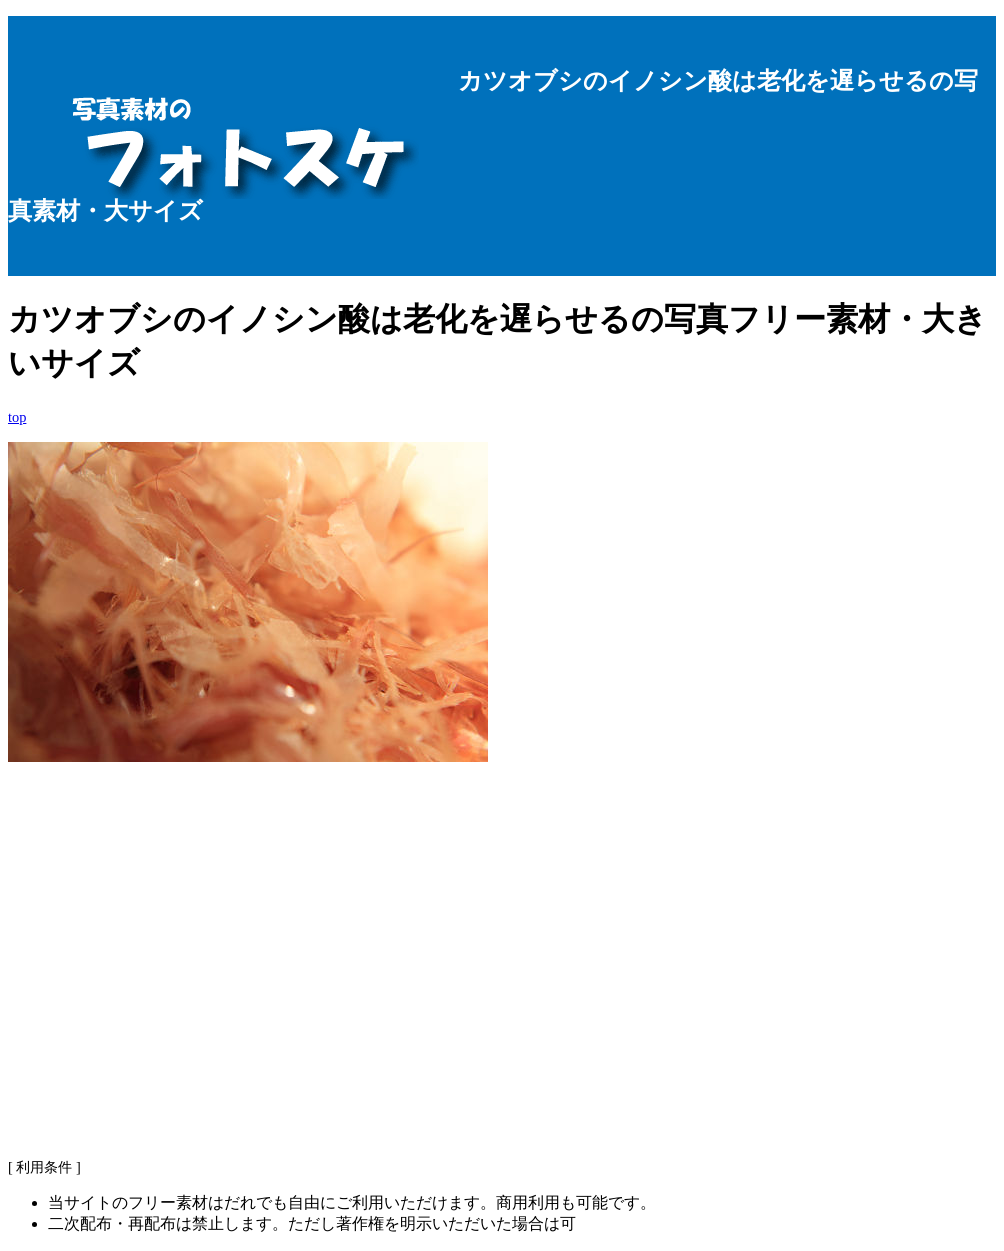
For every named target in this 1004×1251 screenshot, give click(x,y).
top (17, 417)
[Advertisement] (502, 984)
